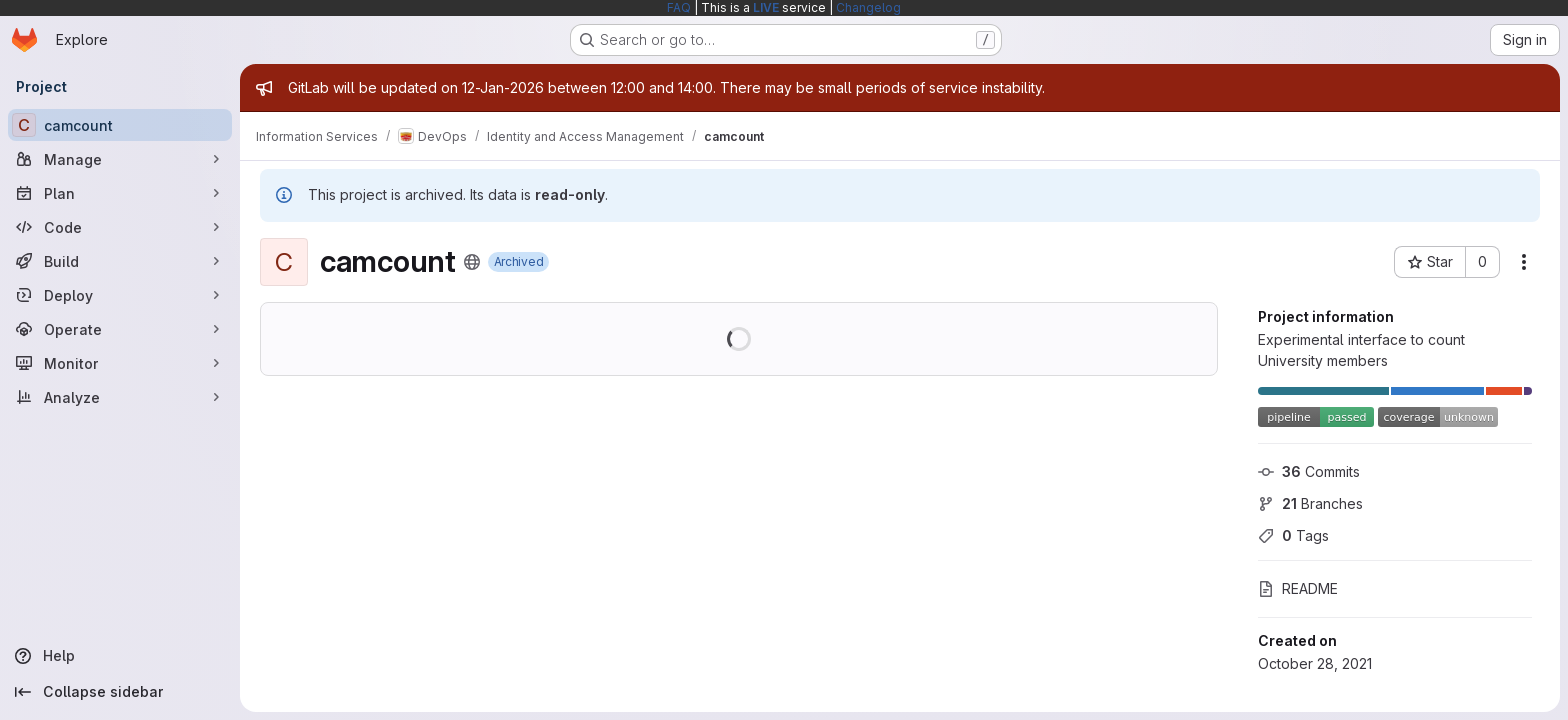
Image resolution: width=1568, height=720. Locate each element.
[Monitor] (120, 363)
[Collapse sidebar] (120, 692)
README (1298, 588)
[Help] (120, 656)
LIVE (766, 7)
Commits (1309, 471)
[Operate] (120, 329)
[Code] (120, 227)
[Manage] (120, 159)
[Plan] (120, 193)
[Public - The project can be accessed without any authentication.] (472, 262)
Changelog (868, 7)
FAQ (679, 7)
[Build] (120, 261)
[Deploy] (120, 295)
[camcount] (120, 125)
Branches (1310, 503)
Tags (1293, 535)
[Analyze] (120, 397)
